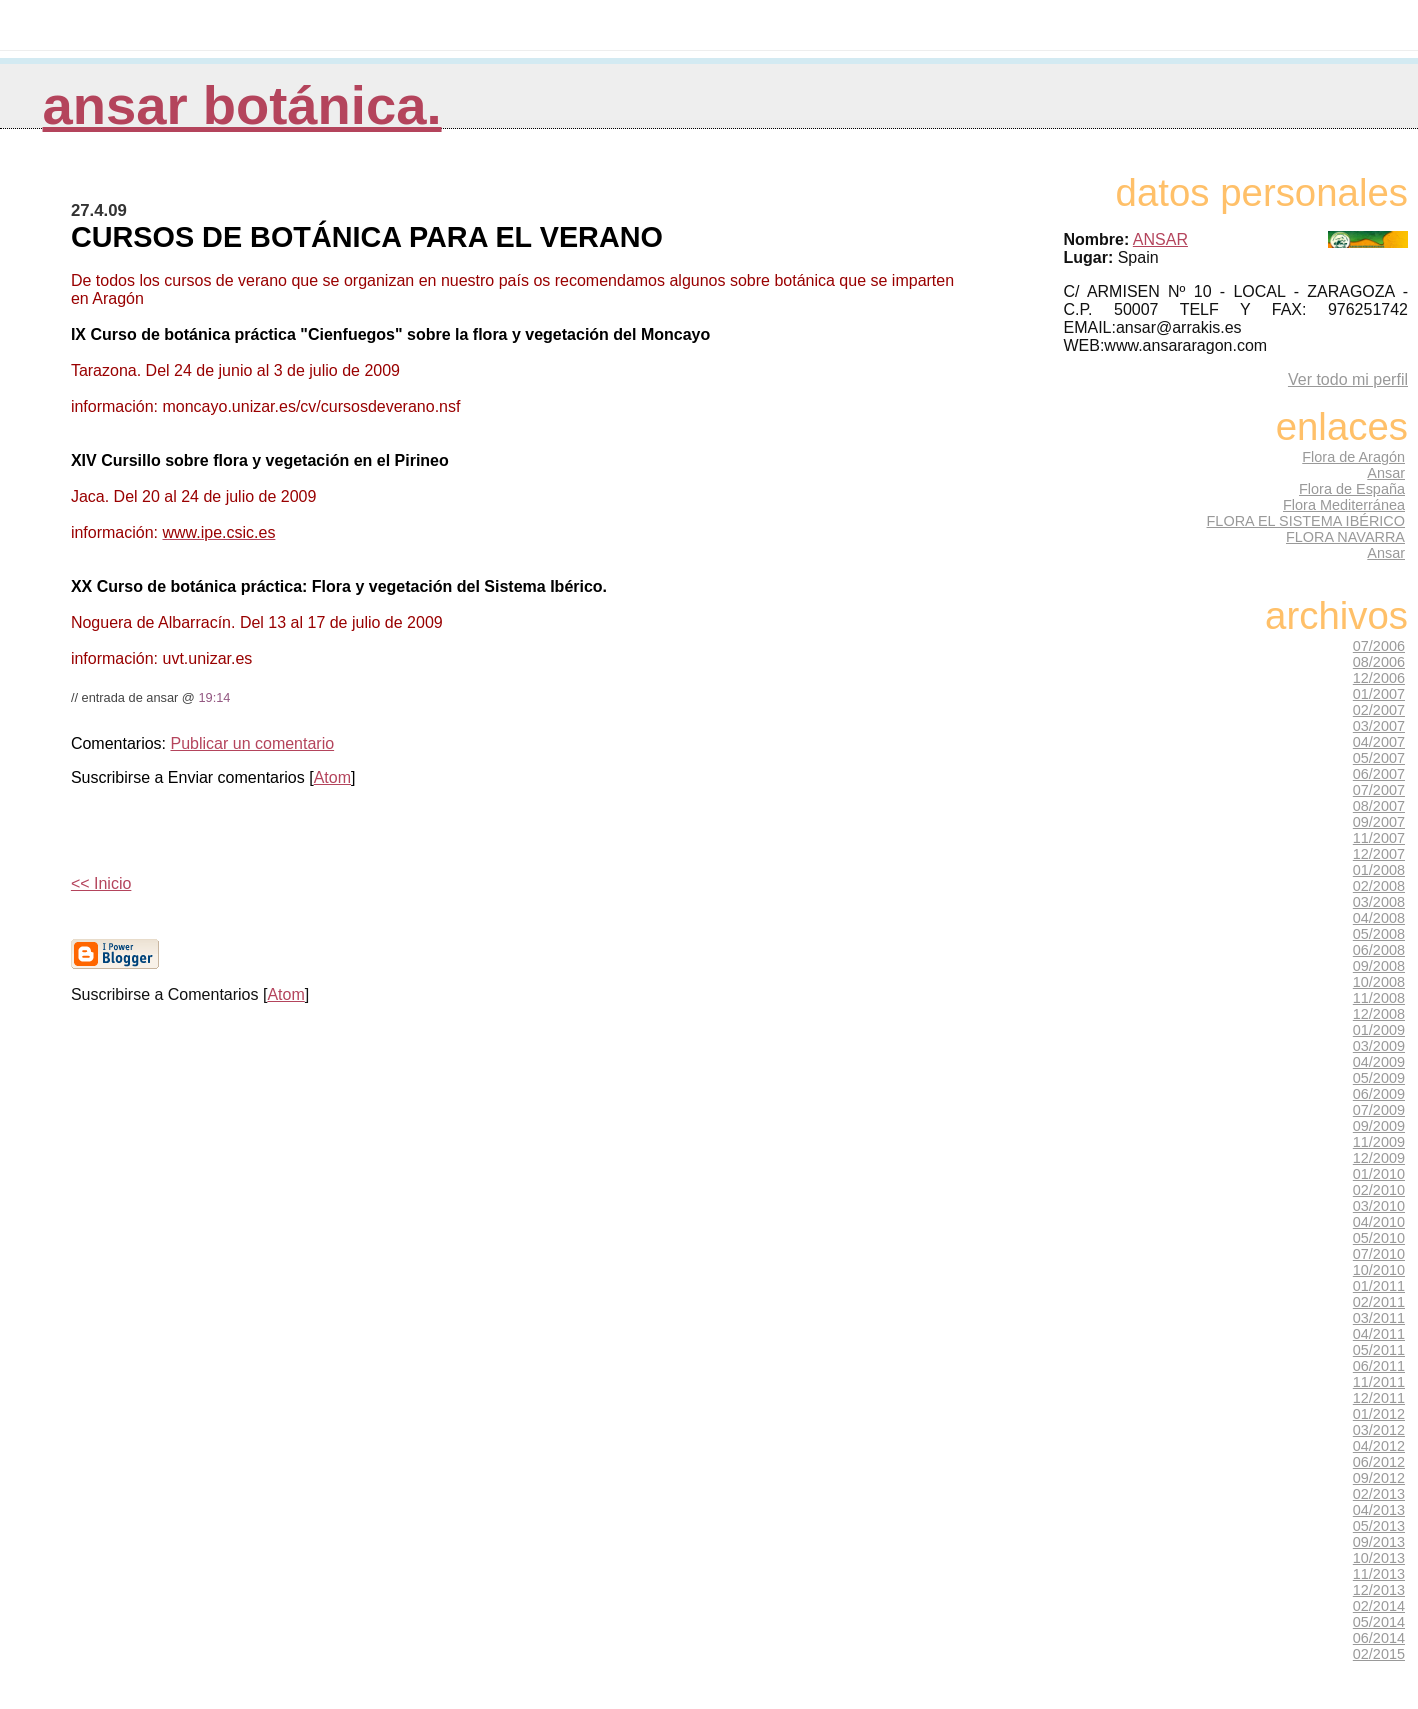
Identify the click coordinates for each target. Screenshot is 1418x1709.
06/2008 (1379, 950)
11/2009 (1379, 1142)
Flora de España (1352, 489)
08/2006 (1379, 662)
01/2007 (1379, 694)
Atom (332, 777)
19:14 (214, 697)
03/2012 (1379, 1430)
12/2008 (1379, 1014)
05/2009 (1379, 1078)
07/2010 (1379, 1254)
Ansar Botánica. (242, 105)
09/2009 (1379, 1126)
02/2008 (1379, 886)
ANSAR (1160, 239)
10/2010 (1379, 1270)
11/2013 (1379, 1574)
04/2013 (1379, 1510)
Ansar (1386, 473)
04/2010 (1379, 1222)
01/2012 (1379, 1414)
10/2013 (1379, 1558)
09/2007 (1379, 822)
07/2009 (1379, 1110)
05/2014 (1379, 1622)
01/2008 (1379, 870)
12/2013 (1379, 1590)
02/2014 (1379, 1606)
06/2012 (1379, 1462)
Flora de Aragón (1353, 457)
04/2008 (1379, 918)
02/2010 (1379, 1190)
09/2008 (1379, 966)
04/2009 (1379, 1062)
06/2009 (1379, 1094)
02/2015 (1379, 1654)
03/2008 (1379, 902)
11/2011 (1379, 1382)
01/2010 (1379, 1174)
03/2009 (1379, 1046)
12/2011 (1379, 1398)
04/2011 (1379, 1334)
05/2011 (1379, 1350)
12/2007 (1379, 854)
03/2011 (1379, 1318)
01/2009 (1379, 1030)
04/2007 (1379, 742)
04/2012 (1379, 1446)
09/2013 (1379, 1542)
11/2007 (1379, 838)
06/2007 (1379, 774)
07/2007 (1379, 790)
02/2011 (1379, 1302)
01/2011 (1379, 1286)
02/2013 (1379, 1494)
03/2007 (1379, 726)
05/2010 (1379, 1238)
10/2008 (1379, 982)
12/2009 (1379, 1158)
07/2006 (1379, 646)
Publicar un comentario (252, 743)
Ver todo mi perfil (1348, 379)
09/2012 (1379, 1478)
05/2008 (1379, 934)
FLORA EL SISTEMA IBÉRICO (1306, 521)
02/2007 (1379, 710)
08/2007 (1379, 806)
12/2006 (1379, 678)
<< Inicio (101, 883)
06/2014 (1379, 1638)
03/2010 (1379, 1206)
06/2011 (1379, 1366)
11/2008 (1379, 998)
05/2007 (1379, 758)
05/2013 (1379, 1526)
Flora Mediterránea (1344, 505)
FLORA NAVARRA (1345, 537)
